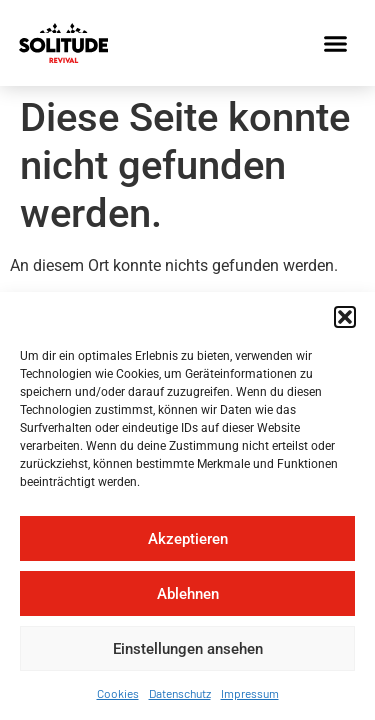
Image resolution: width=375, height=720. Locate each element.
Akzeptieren (188, 539)
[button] (345, 317)
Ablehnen (188, 594)
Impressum (250, 693)
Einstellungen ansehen (188, 649)
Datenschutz (180, 693)
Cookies (118, 693)
